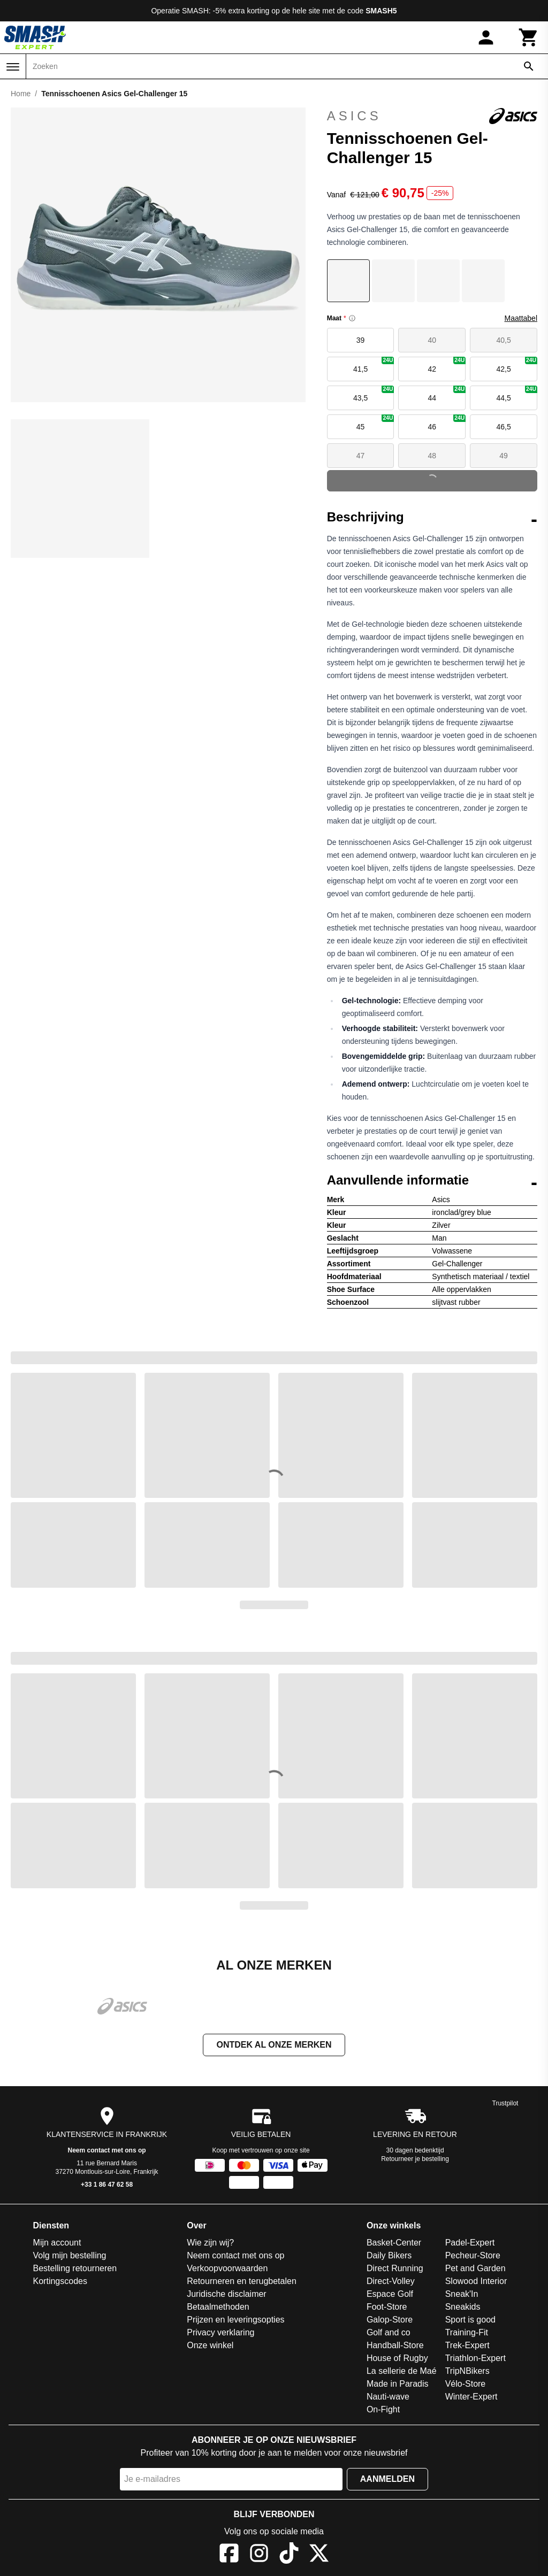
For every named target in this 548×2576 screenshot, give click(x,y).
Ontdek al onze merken (273, 2045)
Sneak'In (461, 2295)
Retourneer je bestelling (415, 2160)
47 (360, 455)
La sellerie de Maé (402, 2372)
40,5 (503, 340)
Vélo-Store (465, 2384)
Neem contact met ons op (107, 2151)
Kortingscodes (60, 2282)
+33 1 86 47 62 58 (107, 2185)
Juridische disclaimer (227, 2295)
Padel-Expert (470, 2243)
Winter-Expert (471, 2397)
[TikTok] (289, 2556)
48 (432, 455)
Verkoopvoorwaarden (227, 2269)
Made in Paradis (398, 2384)
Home (21, 93)
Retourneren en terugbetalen (241, 2282)
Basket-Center (394, 2243)
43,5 (373, 394)
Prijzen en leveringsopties (235, 2320)
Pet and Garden (475, 2269)
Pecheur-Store (472, 2256)
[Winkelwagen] (528, 37)
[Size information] (352, 318)
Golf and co (388, 2333)
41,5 (373, 365)
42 (447, 365)
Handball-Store (395, 2346)
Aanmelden (387, 2480)
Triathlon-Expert (475, 2359)
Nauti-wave (388, 2397)
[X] (319, 2556)
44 (447, 394)
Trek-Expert (467, 2346)
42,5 (516, 365)
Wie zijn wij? (210, 2243)
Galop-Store (390, 2320)
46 (447, 422)
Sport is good (470, 2320)
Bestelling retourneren (75, 2269)
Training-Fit (466, 2333)
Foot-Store (387, 2307)
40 (432, 340)
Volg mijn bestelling (69, 2256)
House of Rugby (397, 2359)
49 (503, 455)
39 (360, 340)
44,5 (516, 394)
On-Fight (383, 2410)
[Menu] (13, 67)
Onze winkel (210, 2346)
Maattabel (521, 318)
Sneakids (463, 2307)
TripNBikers (467, 2372)
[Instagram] (259, 2556)
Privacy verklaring (220, 2333)
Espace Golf (390, 2295)
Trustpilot (505, 2104)
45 (375, 422)
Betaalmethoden (218, 2307)
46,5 (503, 426)
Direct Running (395, 2269)
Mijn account (57, 2243)
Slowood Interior (476, 2282)
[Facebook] (229, 2556)
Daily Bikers (389, 2256)
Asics (432, 116)
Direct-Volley (391, 2282)
